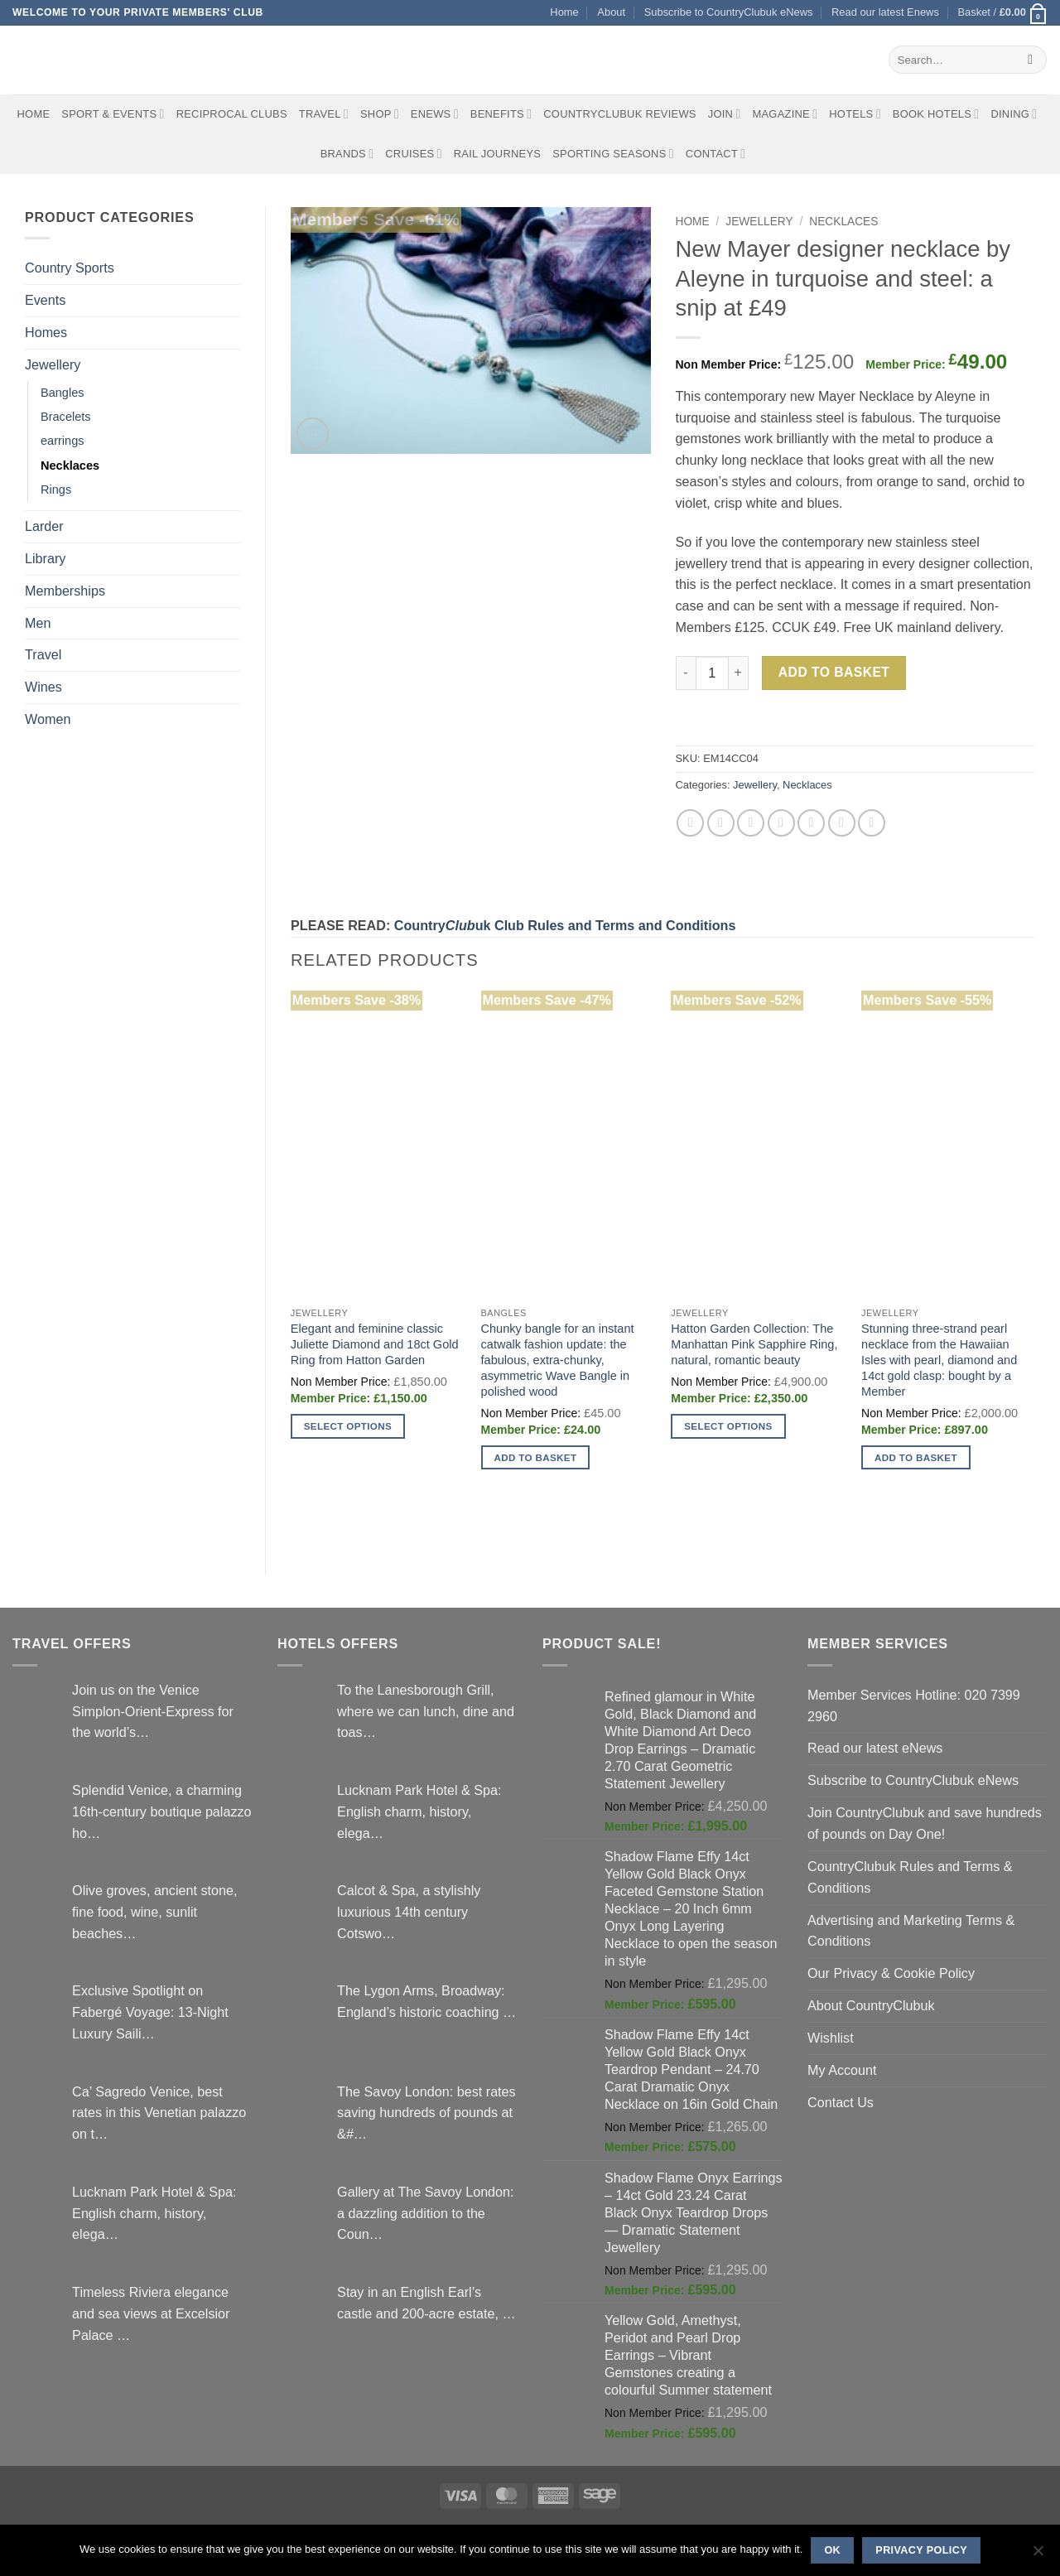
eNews (435, 114)
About (611, 12)
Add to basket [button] (535, 1457)
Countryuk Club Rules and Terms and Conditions (565, 925)
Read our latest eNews (874, 1747)
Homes (46, 332)
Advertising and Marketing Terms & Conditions (910, 1931)
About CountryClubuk (871, 2005)
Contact (716, 154)
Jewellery (52, 364)
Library (45, 558)
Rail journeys (497, 153)
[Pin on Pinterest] (781, 823)
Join (724, 114)
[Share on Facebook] (690, 823)
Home (564, 12)
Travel (324, 114)
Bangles (62, 392)
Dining (1013, 114)
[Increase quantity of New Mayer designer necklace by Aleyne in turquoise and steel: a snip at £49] (739, 673)
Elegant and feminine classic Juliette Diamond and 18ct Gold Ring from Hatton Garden (375, 1344)
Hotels (855, 114)
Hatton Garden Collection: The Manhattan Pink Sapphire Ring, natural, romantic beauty (754, 1344)
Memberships (65, 590)
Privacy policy (921, 2550)
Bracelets (66, 416)
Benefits (501, 114)
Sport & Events (112, 114)
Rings (56, 489)
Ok (832, 2550)
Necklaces (70, 465)
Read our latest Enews (885, 12)
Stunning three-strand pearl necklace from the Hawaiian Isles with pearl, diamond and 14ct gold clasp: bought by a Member (939, 1360)
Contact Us (840, 2102)
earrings (62, 440)
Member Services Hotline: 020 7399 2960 (913, 1705)
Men (38, 622)
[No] (1038, 2555)
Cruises (413, 154)
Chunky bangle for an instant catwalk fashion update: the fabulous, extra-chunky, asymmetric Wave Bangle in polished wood (557, 1360)
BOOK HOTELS (936, 114)
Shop (379, 114)
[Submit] (1030, 60)
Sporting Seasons (613, 154)
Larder (44, 526)
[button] (1002, 13)
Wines (43, 686)
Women (47, 719)
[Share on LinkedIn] (841, 823)
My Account (842, 2069)
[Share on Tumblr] (871, 823)
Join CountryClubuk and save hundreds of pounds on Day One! (924, 1823)
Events (45, 299)
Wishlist (830, 2037)
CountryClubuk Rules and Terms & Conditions (910, 1877)
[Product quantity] (712, 673)
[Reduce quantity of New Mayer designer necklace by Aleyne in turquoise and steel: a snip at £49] (686, 673)
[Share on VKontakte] (811, 823)
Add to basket (834, 672)
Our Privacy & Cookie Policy (891, 1973)
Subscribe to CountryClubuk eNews (728, 12)
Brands (347, 154)
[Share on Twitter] (721, 823)
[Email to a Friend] (750, 823)
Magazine (784, 114)
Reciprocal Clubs (231, 114)
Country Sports (69, 267)
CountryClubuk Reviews (619, 114)
